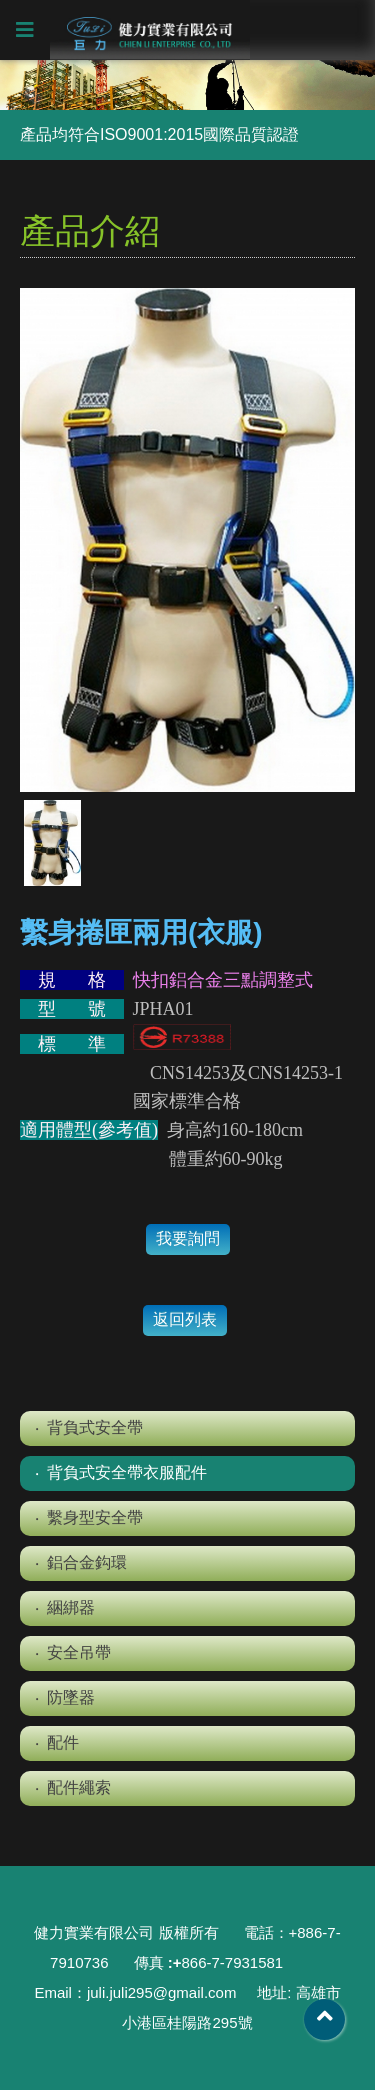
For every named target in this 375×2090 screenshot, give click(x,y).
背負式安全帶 (95, 1427)
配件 (63, 1742)
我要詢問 (188, 1238)
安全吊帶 (79, 1652)
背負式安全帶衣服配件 (127, 1472)
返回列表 (185, 1319)
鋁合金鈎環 (87, 1562)
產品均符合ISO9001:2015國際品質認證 (159, 134)
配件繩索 (79, 1787)
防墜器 (71, 1697)
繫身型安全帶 (95, 1517)
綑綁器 (71, 1607)
